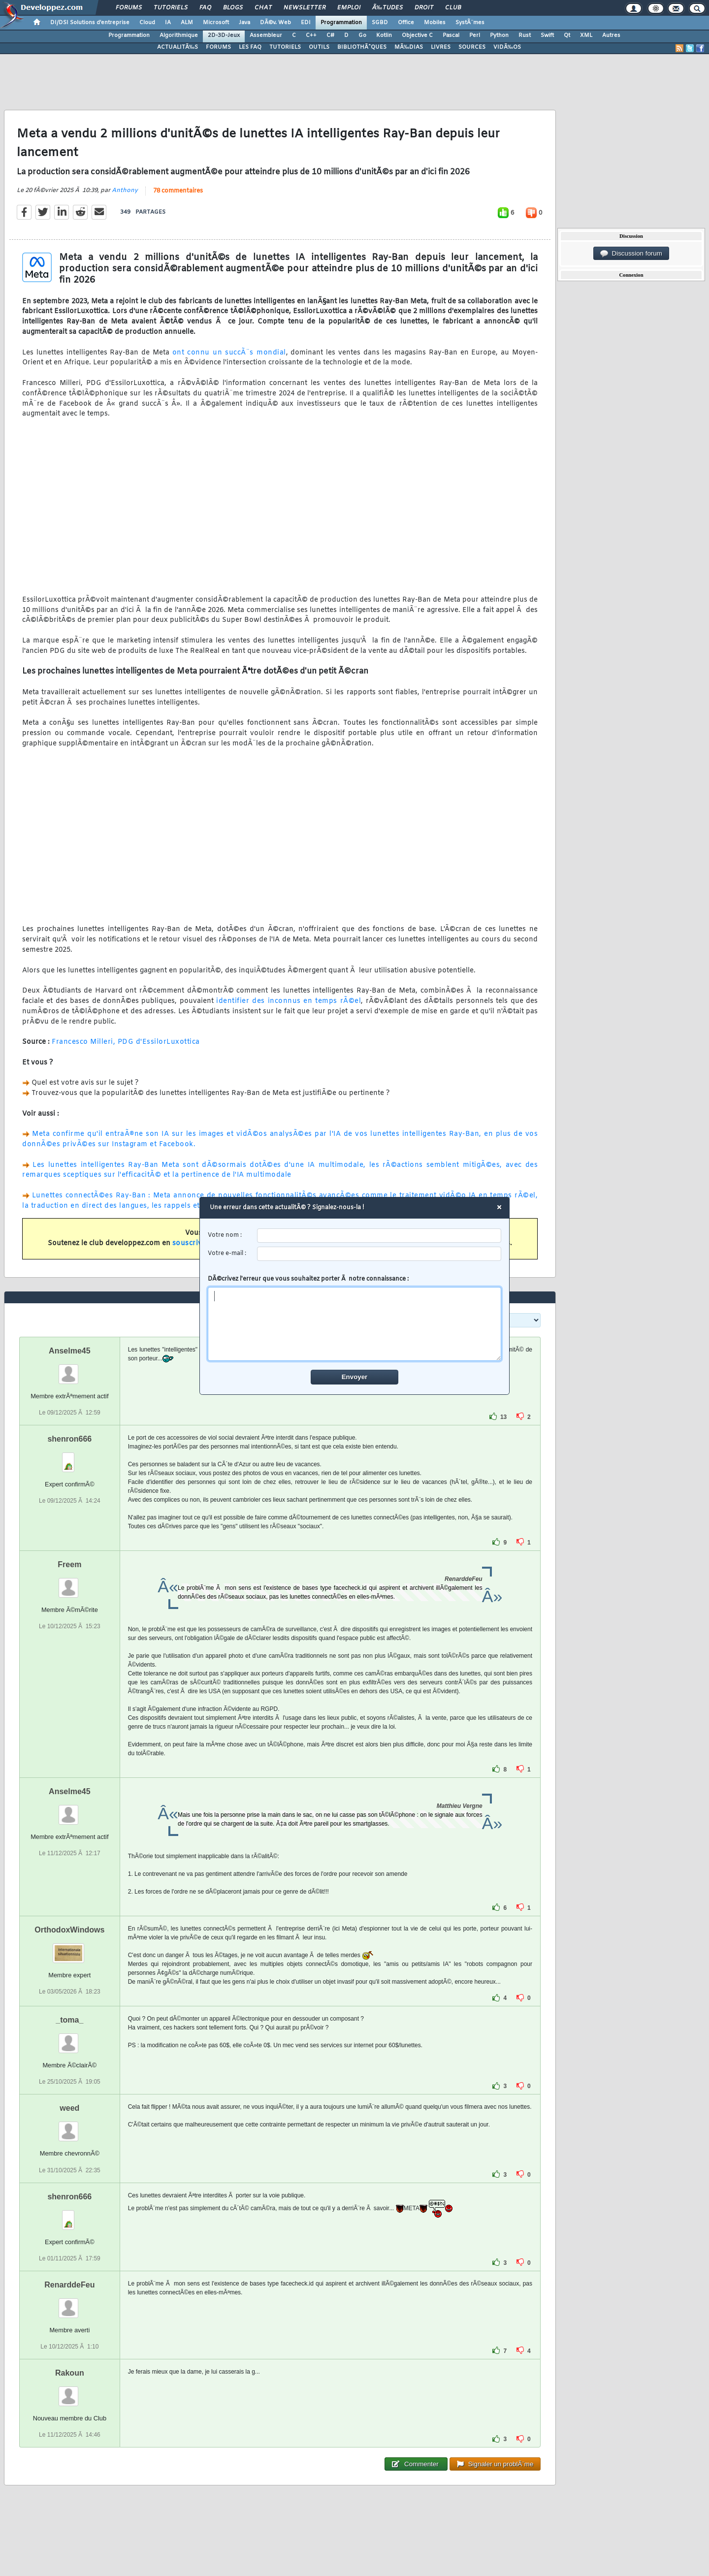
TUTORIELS (285, 47)
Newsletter (304, 8)
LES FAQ (250, 47)
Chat (263, 8)
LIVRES (441, 47)
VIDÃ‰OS (507, 47)
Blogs (233, 8)
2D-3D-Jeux (224, 35)
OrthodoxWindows (69, 1930)
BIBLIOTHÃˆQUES (362, 47)
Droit (424, 8)
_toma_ (69, 2020)
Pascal (451, 35)
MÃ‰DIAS (408, 47)
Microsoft (216, 22)
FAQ (205, 8)
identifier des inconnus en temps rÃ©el (288, 1001)
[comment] (355, 1324)
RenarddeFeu (69, 2285)
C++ (311, 35)
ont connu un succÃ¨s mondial (229, 352)
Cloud (147, 22)
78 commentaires (178, 191)
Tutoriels (171, 8)
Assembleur (266, 35)
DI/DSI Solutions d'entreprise (89, 22)
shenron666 (69, 1439)
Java (244, 22)
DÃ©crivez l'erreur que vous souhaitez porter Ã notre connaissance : (355, 1318)
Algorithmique (179, 35)
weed (69, 2108)
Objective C (417, 35)
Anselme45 (70, 1351)
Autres (611, 35)
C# (330, 35)
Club (453, 8)
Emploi (348, 8)
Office (406, 22)
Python (499, 35)
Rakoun (69, 2373)
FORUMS (218, 47)
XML (586, 35)
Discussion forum (631, 254)
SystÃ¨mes (469, 22)
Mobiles (435, 22)
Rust (524, 35)
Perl (474, 35)
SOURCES (471, 47)
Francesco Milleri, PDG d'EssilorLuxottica (126, 1042)
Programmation (341, 22)
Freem (69, 1564)
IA (168, 22)
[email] (379, 1254)
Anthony (125, 190)
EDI (306, 22)
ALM (187, 22)
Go (362, 35)
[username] (379, 1235)
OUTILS (319, 47)
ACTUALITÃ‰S (177, 47)
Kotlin (384, 35)
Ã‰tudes (387, 8)
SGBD (380, 22)
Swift (547, 35)
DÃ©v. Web (275, 22)
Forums (129, 8)
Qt (567, 35)
